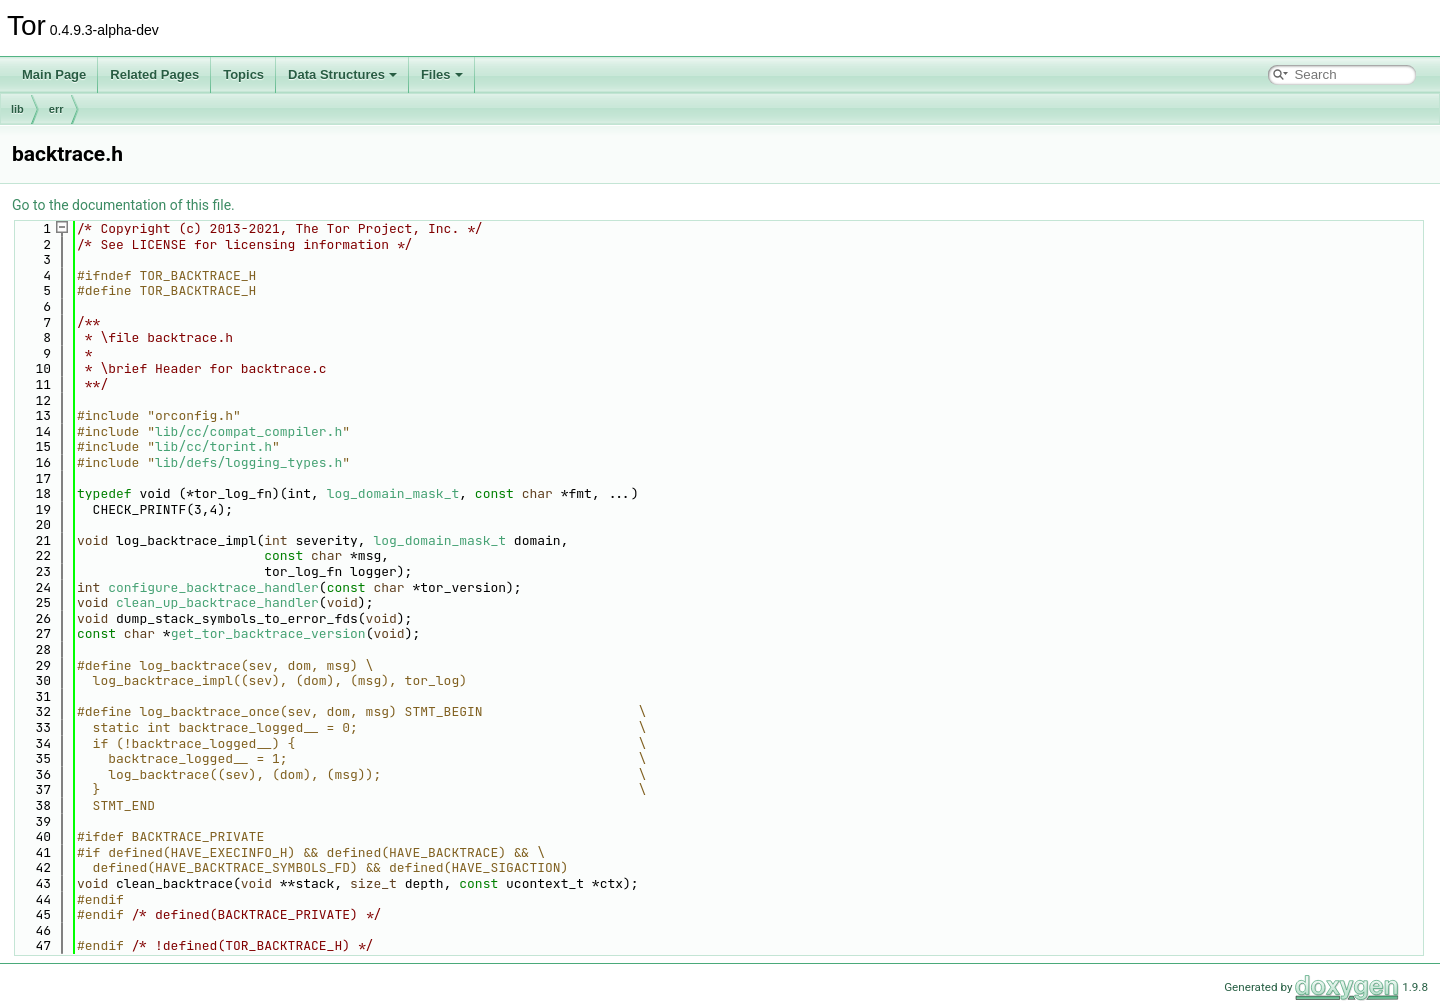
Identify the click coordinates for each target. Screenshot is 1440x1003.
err (56, 109)
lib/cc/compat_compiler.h (248, 431)
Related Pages (154, 74)
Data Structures (342, 74)
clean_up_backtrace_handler (217, 602)
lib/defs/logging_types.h (248, 462)
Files (442, 74)
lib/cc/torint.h (213, 446)
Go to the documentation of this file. (123, 205)
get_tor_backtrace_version (268, 633)
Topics (243, 74)
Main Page (54, 74)
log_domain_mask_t (393, 493)
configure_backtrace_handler (213, 587)
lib (17, 109)
